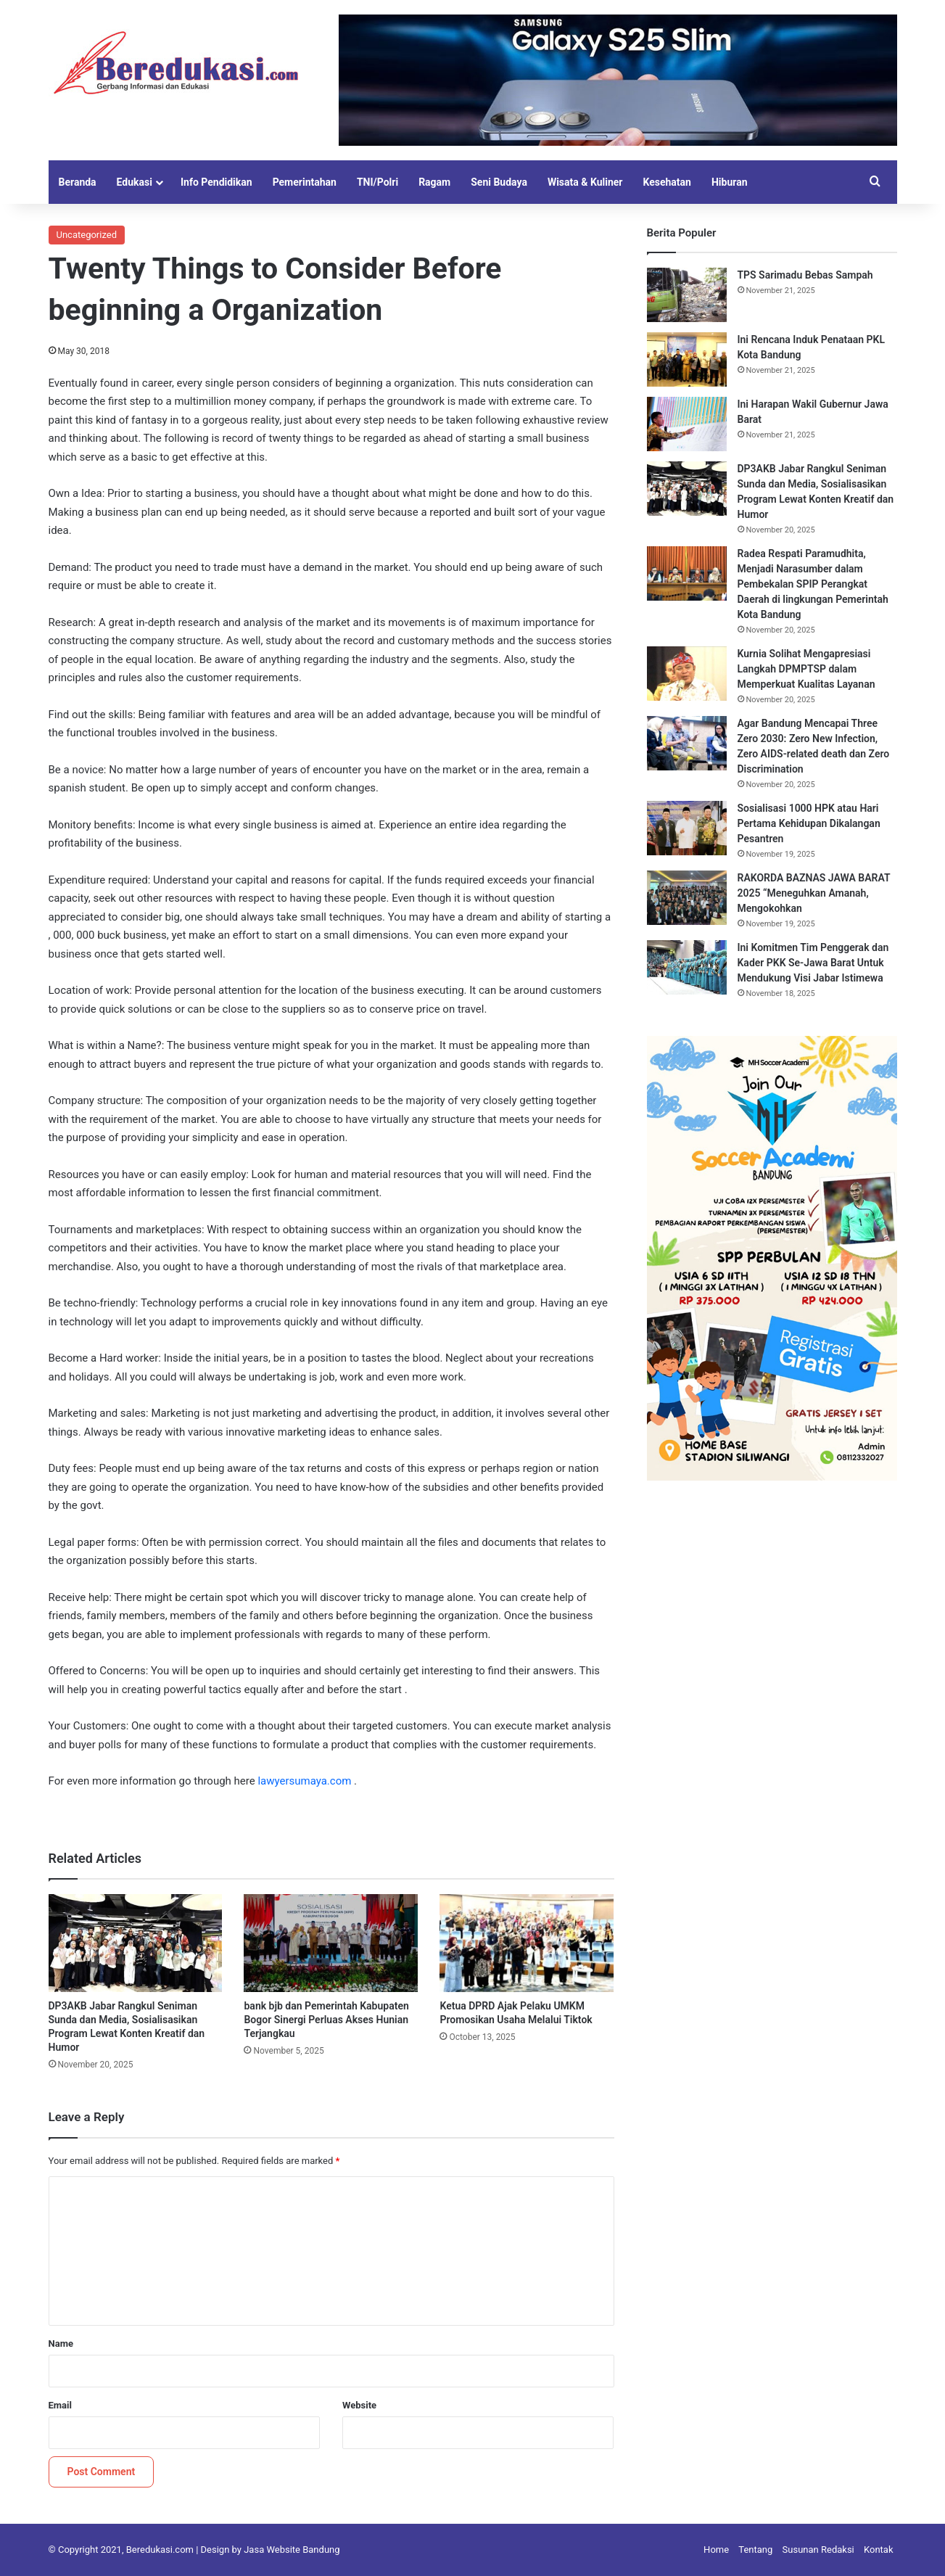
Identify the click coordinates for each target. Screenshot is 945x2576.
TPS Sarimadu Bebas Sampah (805, 275)
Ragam (434, 182)
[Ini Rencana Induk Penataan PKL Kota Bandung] (687, 359)
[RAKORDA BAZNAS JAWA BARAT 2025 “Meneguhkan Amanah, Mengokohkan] (687, 898)
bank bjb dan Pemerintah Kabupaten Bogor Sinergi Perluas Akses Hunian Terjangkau (326, 2019)
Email (60, 2405)
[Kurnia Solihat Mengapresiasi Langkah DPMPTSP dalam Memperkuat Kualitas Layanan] (687, 673)
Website (359, 2405)
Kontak (879, 2549)
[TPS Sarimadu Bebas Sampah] (687, 295)
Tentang (755, 2549)
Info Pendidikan (216, 182)
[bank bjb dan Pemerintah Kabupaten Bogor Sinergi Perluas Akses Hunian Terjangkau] (331, 1943)
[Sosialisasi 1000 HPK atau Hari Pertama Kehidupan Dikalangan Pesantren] (687, 828)
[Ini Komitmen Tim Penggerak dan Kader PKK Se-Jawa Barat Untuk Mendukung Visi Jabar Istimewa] (687, 967)
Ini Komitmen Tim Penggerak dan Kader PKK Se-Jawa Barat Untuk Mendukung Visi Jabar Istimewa (813, 963)
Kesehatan (666, 182)
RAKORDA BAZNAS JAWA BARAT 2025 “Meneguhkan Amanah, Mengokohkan (814, 893)
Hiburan (729, 182)
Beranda (77, 182)
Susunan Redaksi (818, 2549)
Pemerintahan (305, 182)
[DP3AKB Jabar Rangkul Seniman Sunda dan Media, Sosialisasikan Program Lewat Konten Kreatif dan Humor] (136, 1943)
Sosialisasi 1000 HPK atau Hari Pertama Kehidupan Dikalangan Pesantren (809, 823)
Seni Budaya (499, 182)
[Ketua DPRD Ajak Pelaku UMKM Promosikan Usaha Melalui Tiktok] (527, 1943)
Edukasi (134, 182)
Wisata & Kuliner (585, 182)
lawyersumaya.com (304, 1780)
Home (716, 2549)
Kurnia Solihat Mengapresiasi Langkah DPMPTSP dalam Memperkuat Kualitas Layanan (806, 669)
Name (61, 2343)
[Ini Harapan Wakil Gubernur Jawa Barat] (687, 424)
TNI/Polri (377, 182)
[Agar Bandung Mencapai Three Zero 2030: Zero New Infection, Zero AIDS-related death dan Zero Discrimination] (687, 743)
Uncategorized (87, 234)
